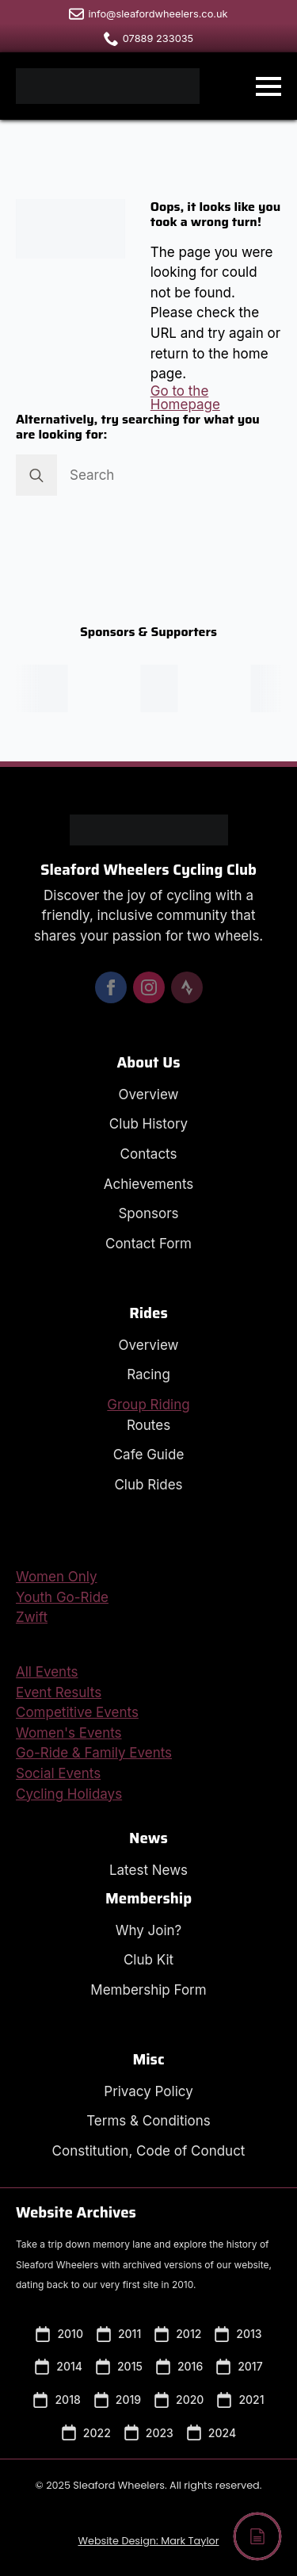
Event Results (58, 1692)
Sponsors (148, 1213)
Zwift (32, 1617)
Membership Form (148, 1990)
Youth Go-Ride (62, 1597)
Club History (148, 1124)
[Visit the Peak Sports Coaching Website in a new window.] (163, 688)
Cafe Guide (149, 1454)
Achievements (149, 1184)
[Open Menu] (268, 86)
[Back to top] (257, 2536)
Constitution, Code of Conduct (149, 2151)
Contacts (148, 1154)
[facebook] (111, 987)
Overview (149, 1094)
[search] (36, 475)
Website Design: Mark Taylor (148, 2540)
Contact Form (148, 1244)
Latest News (148, 1870)
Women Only (56, 1577)
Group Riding (148, 1405)
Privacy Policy (148, 2091)
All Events (47, 1672)
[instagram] (149, 987)
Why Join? (149, 1930)
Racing (148, 1374)
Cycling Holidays (69, 1794)
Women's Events (69, 1733)
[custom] (187, 987)
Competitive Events (77, 1712)
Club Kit (148, 1960)
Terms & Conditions (148, 2121)
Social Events (58, 1773)
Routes (148, 1425)
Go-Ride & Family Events (94, 1753)
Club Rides (148, 1485)
